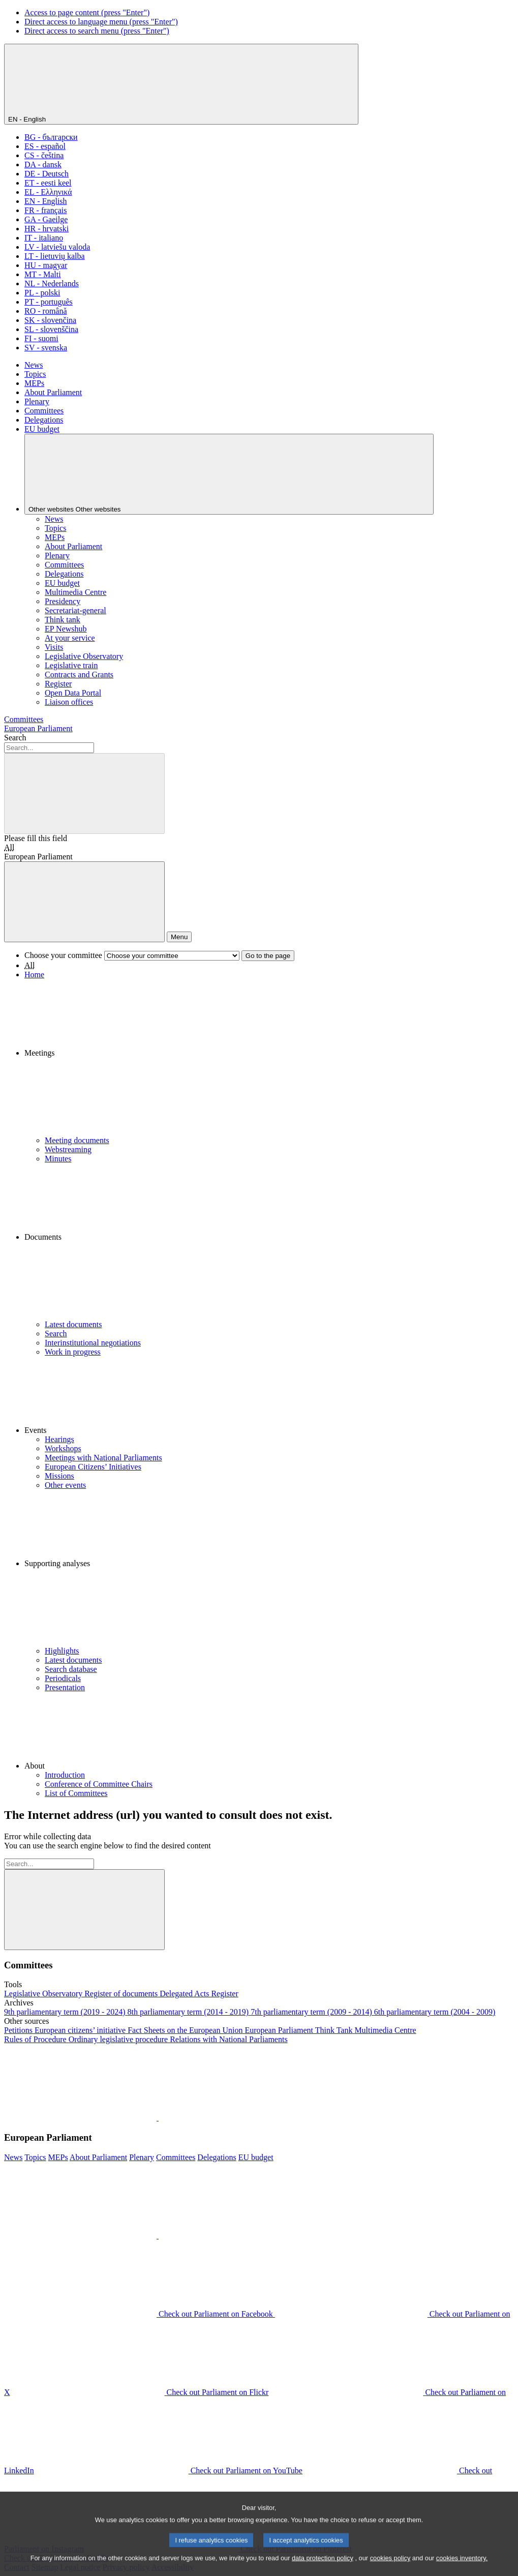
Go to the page (268, 956)
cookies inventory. (461, 2567)
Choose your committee (63, 955)
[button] (269, 1057)
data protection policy (322, 2567)
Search (15, 737)
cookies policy (390, 2567)
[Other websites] (229, 474)
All (9, 847)
